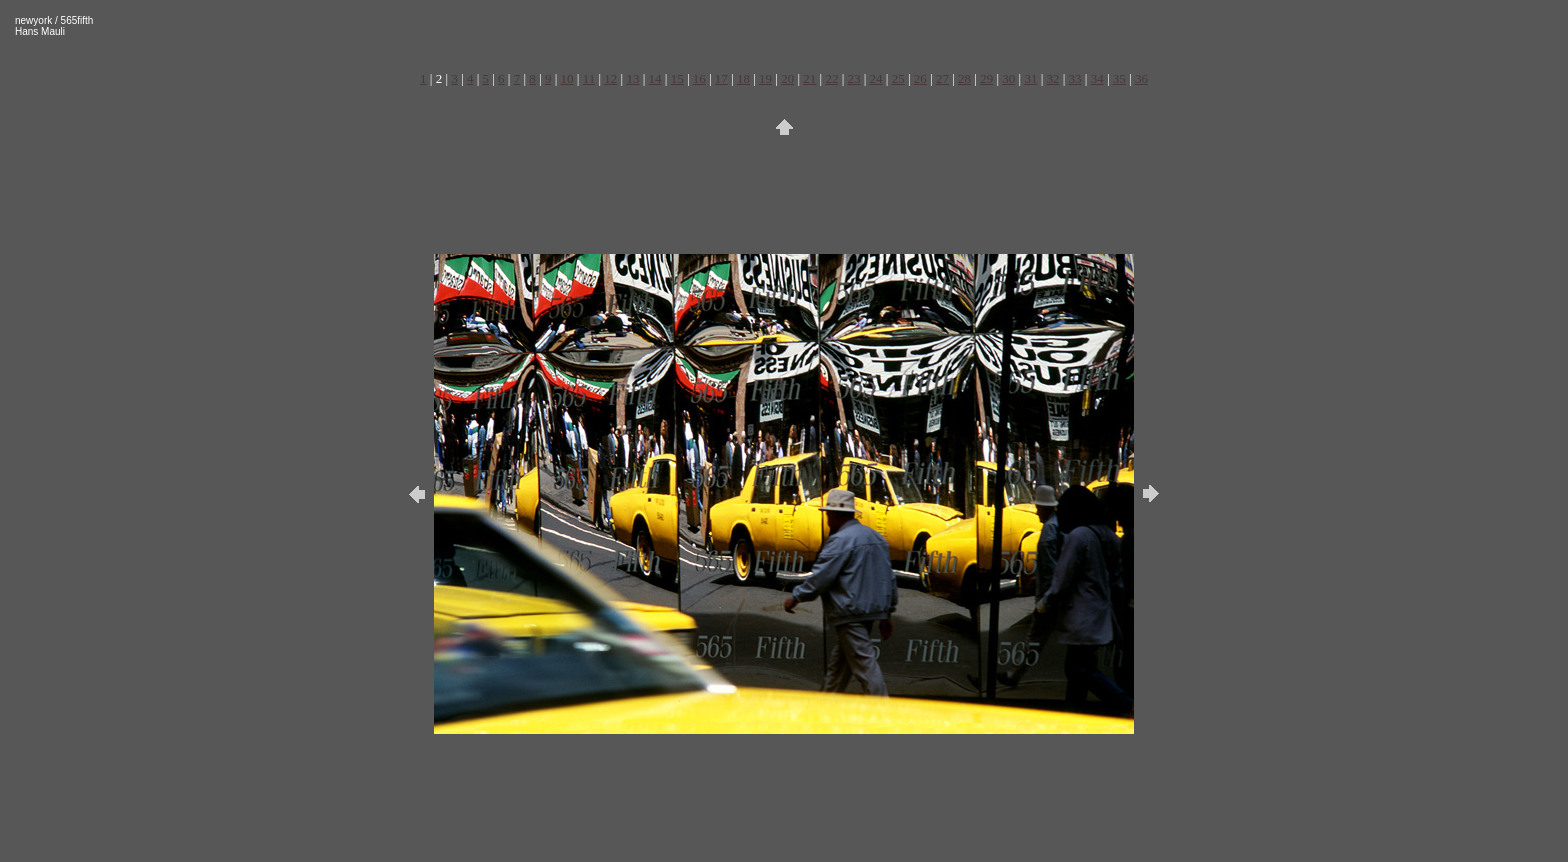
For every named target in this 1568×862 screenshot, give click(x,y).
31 (1030, 78)
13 (632, 78)
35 (1119, 78)
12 (610, 78)
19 (765, 78)
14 (655, 78)
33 (1075, 78)
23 (854, 78)
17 (721, 78)
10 (567, 78)
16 (699, 78)
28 (964, 78)
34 (1097, 78)
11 (589, 78)
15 (677, 78)
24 (876, 78)
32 (1052, 78)
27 (942, 78)
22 (831, 78)
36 (1141, 78)
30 (1008, 78)
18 (743, 78)
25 (898, 78)
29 (986, 78)
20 (787, 78)
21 (809, 78)
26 (920, 78)
